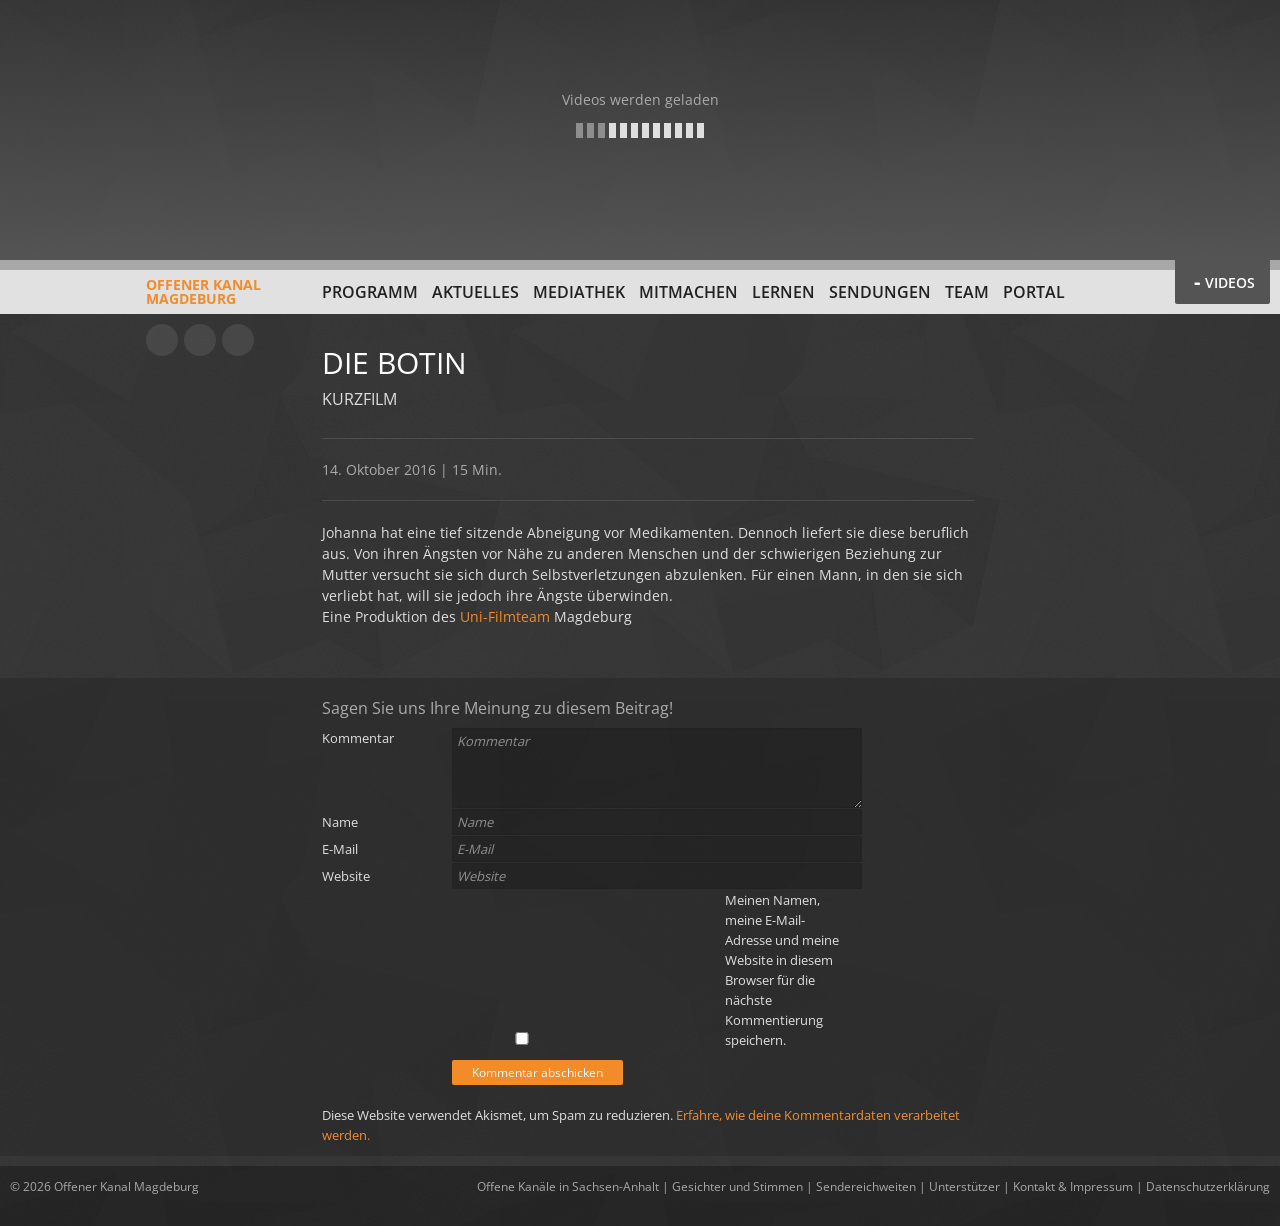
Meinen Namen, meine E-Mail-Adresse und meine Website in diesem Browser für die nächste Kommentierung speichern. (782, 970)
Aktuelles (475, 292)
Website (346, 876)
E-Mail (340, 849)
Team (967, 292)
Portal (1034, 292)
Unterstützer (964, 1186)
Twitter (238, 340)
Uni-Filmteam (505, 616)
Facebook (200, 340)
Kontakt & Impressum (1073, 1186)
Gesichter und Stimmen (737, 1186)
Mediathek (579, 292)
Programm (370, 292)
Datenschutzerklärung (1208, 1186)
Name (340, 822)
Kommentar (358, 738)
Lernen (783, 292)
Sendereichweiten (866, 1186)
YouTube (162, 340)
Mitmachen (688, 292)
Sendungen (880, 292)
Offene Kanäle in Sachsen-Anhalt (568, 1186)
